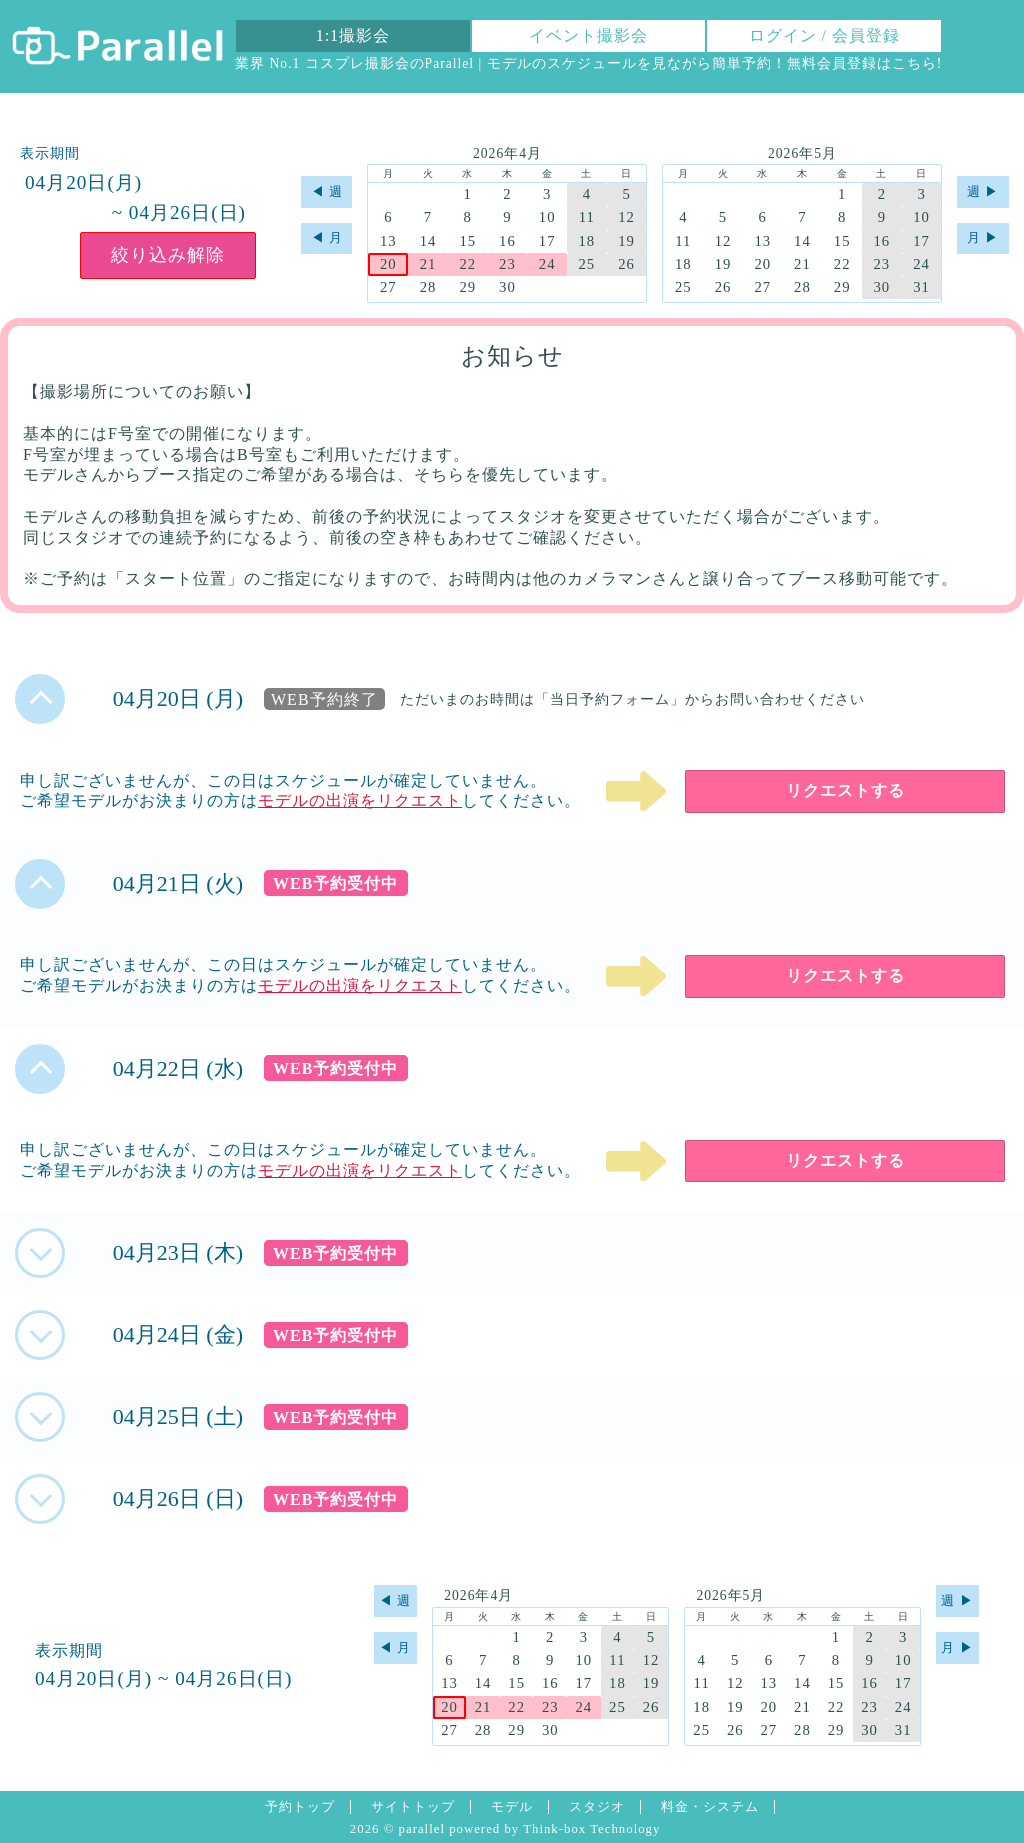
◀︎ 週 (327, 192)
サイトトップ (413, 1807)
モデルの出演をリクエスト (360, 800)
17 (547, 241)
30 (507, 287)
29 (467, 287)
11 (587, 217)
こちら (914, 63)
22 (467, 264)
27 (388, 287)
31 (921, 287)
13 (388, 241)
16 (507, 241)
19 (626, 241)
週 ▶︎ (983, 192)
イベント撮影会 (588, 35)
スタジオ (597, 1807)
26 (626, 264)
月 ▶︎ (983, 238)
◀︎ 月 (327, 238)
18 (586, 241)
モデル (512, 1807)
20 (388, 264)
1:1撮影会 (353, 35)
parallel (422, 1829)
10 (547, 217)
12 (626, 217)
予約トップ (300, 1807)
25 (586, 264)
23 (507, 264)
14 (428, 241)
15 (467, 241)
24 (547, 264)
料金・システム (710, 1807)
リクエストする (845, 790)
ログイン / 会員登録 (824, 35)
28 (428, 287)
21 (428, 264)
